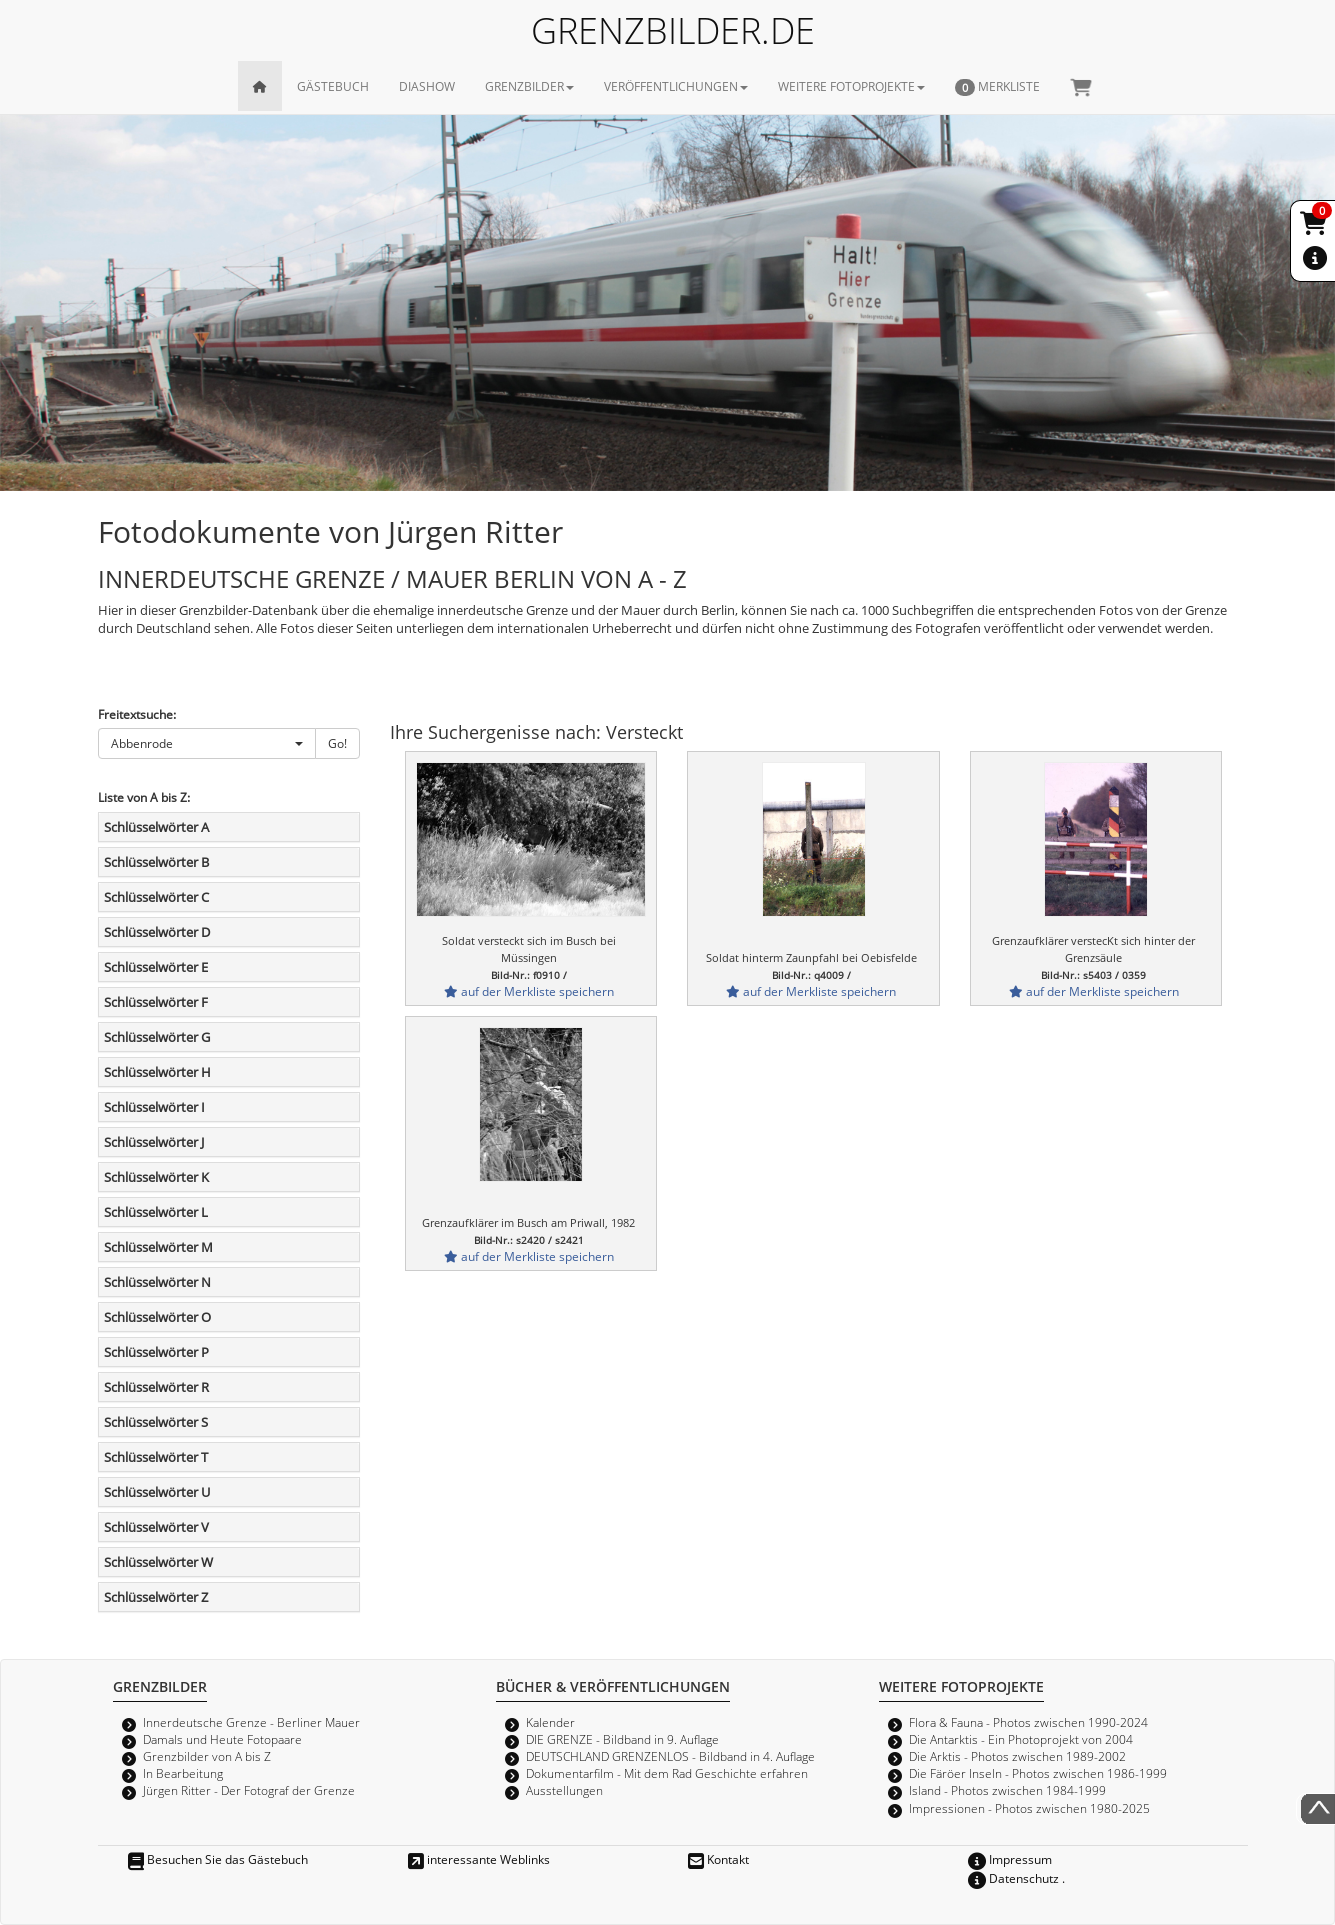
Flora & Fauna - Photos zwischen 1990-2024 (1028, 1722)
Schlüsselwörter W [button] (158, 1562)
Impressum (1010, 1859)
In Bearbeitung (183, 1773)
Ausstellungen (564, 1790)
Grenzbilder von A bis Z (207, 1756)
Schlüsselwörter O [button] (157, 1317)
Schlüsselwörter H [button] (157, 1072)
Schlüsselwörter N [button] (157, 1282)
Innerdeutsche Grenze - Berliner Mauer (251, 1722)
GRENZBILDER (529, 86)
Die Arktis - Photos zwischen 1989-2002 (1017, 1756)
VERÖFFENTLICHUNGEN (676, 86)
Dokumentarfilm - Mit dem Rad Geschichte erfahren (667, 1773)
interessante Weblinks (479, 1859)
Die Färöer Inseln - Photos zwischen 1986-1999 (1038, 1773)
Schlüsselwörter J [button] (154, 1142)
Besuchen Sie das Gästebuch (218, 1859)
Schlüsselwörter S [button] (156, 1422)
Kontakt (718, 1859)
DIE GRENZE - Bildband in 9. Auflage (622, 1739)
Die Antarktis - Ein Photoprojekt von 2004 (1021, 1739)
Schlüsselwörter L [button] (156, 1212)
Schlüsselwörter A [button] (156, 827)
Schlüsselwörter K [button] (156, 1177)
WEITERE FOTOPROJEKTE (851, 86)
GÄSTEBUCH (333, 86)
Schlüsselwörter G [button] (157, 1037)
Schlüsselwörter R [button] (156, 1387)
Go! (337, 743)
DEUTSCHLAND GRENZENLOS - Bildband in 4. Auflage (670, 1756)
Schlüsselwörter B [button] (156, 862)
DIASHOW (427, 86)
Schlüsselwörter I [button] (154, 1107)
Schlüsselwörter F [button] (156, 1002)
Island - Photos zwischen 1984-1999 (1007, 1790)
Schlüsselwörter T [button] (156, 1457)
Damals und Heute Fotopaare (222, 1739)
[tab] (229, 827)
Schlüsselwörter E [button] (156, 967)
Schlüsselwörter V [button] (156, 1527)
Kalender (550, 1722)
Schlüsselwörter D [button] (157, 932)
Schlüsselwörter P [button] (156, 1352)
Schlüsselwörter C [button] (156, 897)
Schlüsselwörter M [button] (158, 1247)
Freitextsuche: (137, 714)
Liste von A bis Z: (144, 797)
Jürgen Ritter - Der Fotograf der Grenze (249, 1790)
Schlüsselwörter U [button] (157, 1492)
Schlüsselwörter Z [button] (156, 1597)
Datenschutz (1013, 1878)
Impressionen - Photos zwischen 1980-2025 (1029, 1808)
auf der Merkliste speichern (529, 991)
